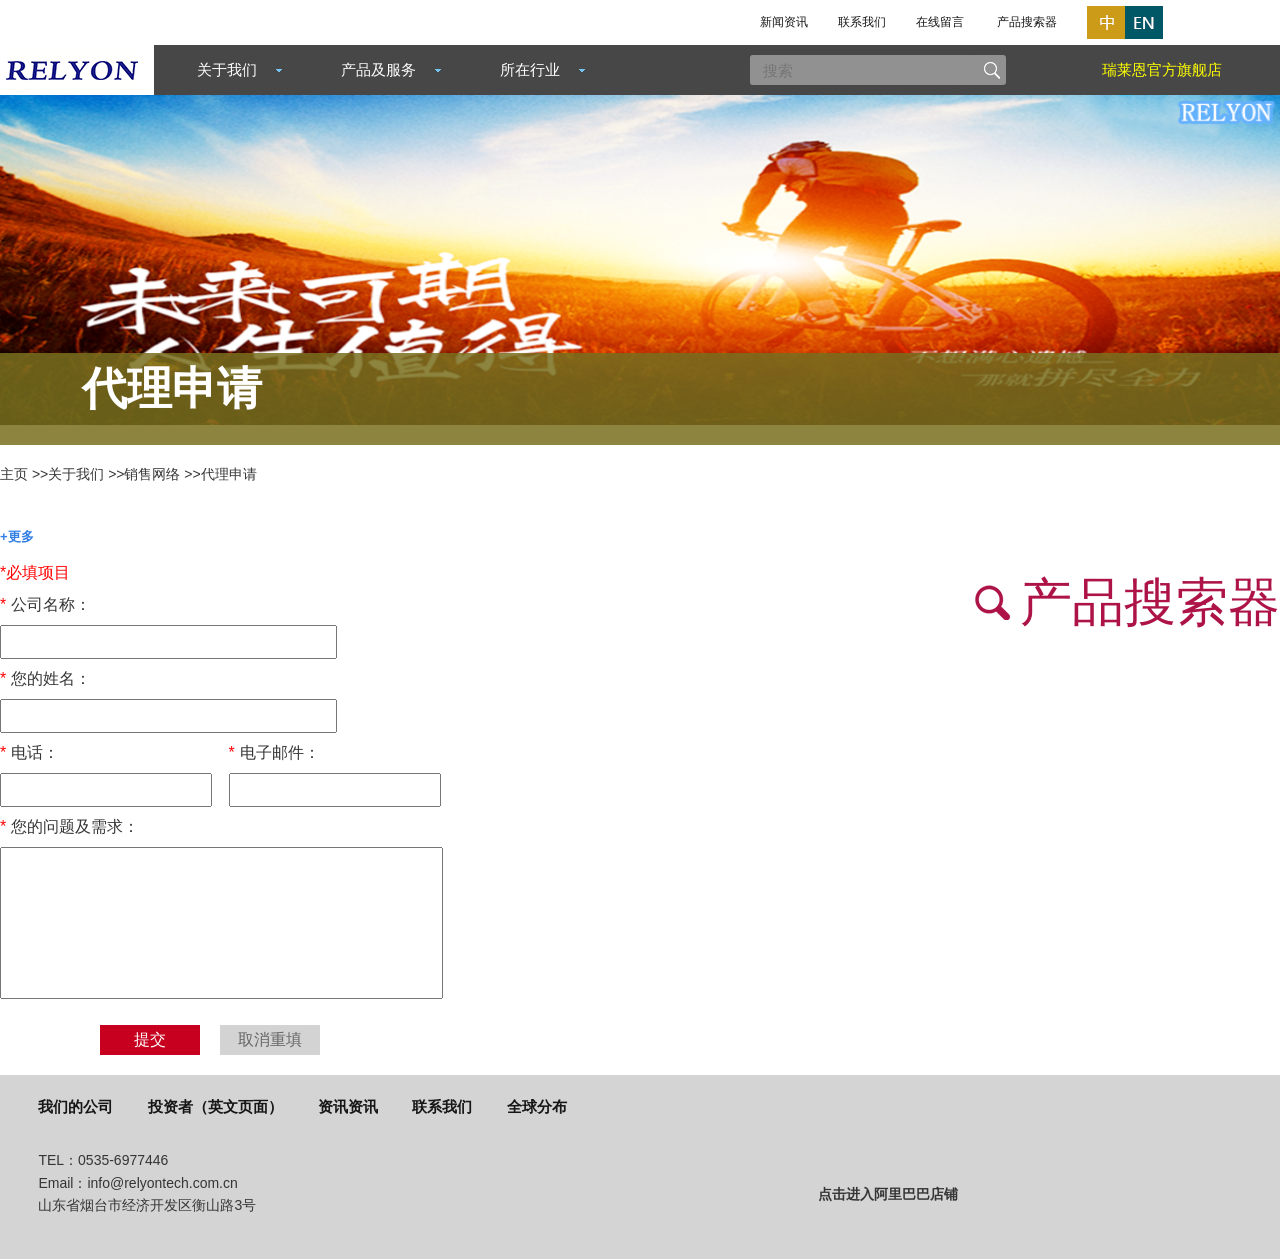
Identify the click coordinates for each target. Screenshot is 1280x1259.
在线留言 (940, 22)
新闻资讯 (784, 22)
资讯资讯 (348, 1106)
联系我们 (862, 22)
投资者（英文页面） (215, 1106)
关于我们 (227, 69)
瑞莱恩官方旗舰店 (1162, 69)
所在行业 (530, 69)
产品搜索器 (1027, 22)
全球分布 (537, 1106)
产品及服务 (378, 69)
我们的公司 (75, 1106)
